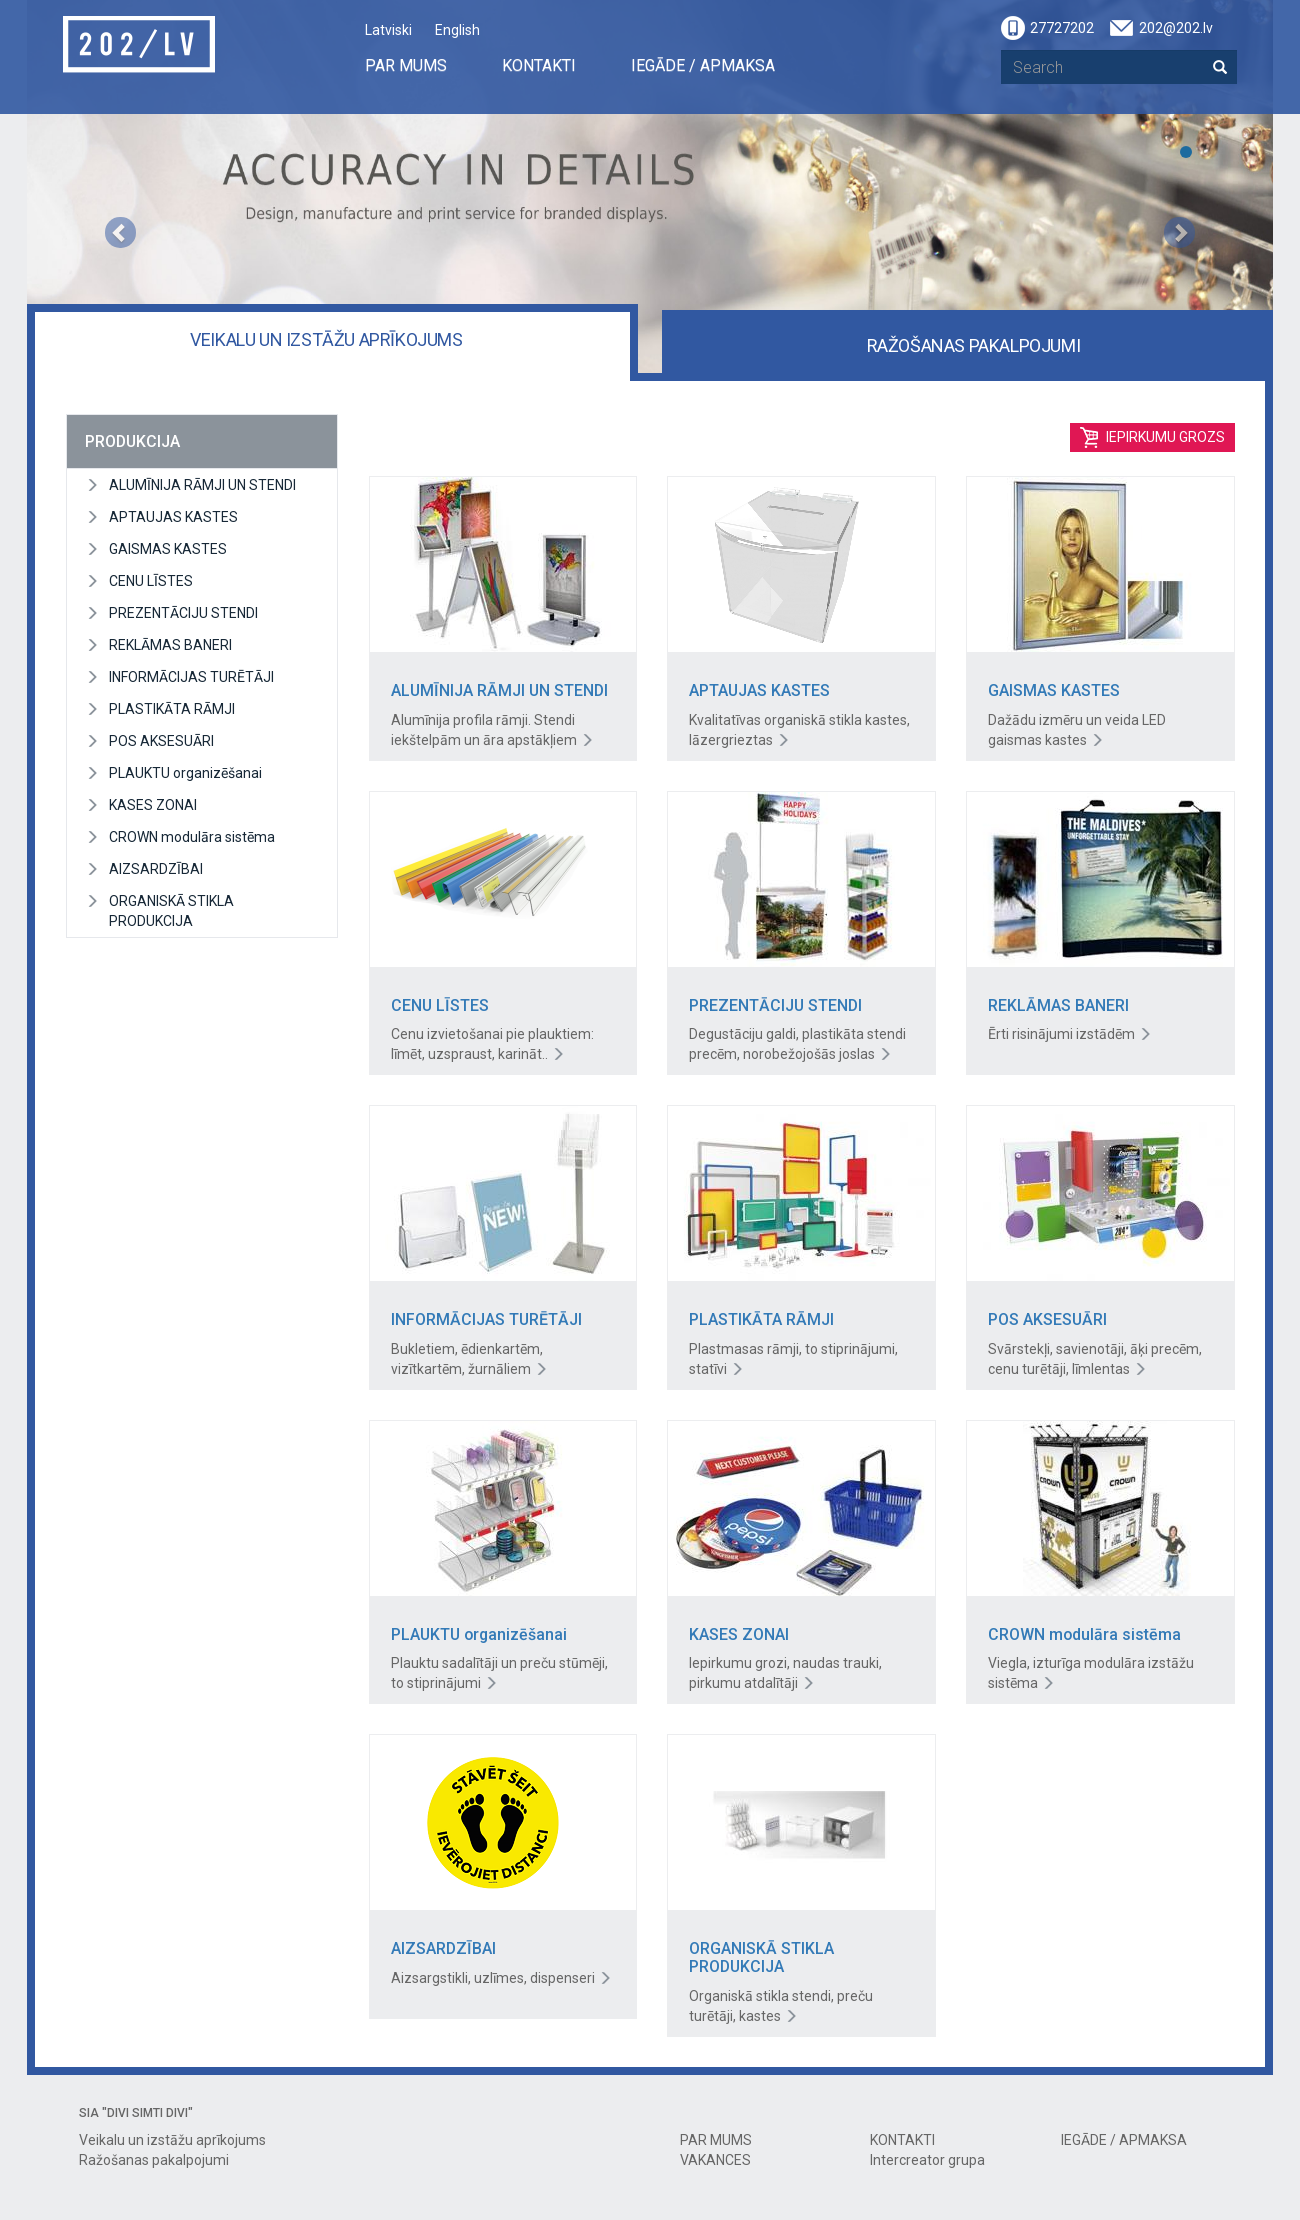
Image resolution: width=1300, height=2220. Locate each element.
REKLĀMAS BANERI (170, 645)
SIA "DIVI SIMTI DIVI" (136, 2113)
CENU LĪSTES (151, 581)
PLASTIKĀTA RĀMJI (172, 709)
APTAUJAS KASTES (173, 517)
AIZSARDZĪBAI (156, 869)
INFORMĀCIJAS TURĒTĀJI (191, 677)
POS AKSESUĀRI (161, 741)
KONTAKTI (539, 65)
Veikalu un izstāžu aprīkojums (326, 339)
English (457, 30)
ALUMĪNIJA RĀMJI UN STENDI (202, 485)
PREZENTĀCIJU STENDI (183, 613)
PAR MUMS (406, 65)
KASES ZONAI (153, 805)
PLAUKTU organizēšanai (185, 773)
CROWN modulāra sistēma (192, 837)
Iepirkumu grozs (1152, 437)
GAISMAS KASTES (168, 549)
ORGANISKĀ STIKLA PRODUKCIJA (171, 911)
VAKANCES (715, 2160)
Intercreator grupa (927, 2160)
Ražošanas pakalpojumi (974, 345)
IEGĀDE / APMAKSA (703, 65)
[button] (120, 187)
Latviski (388, 30)
